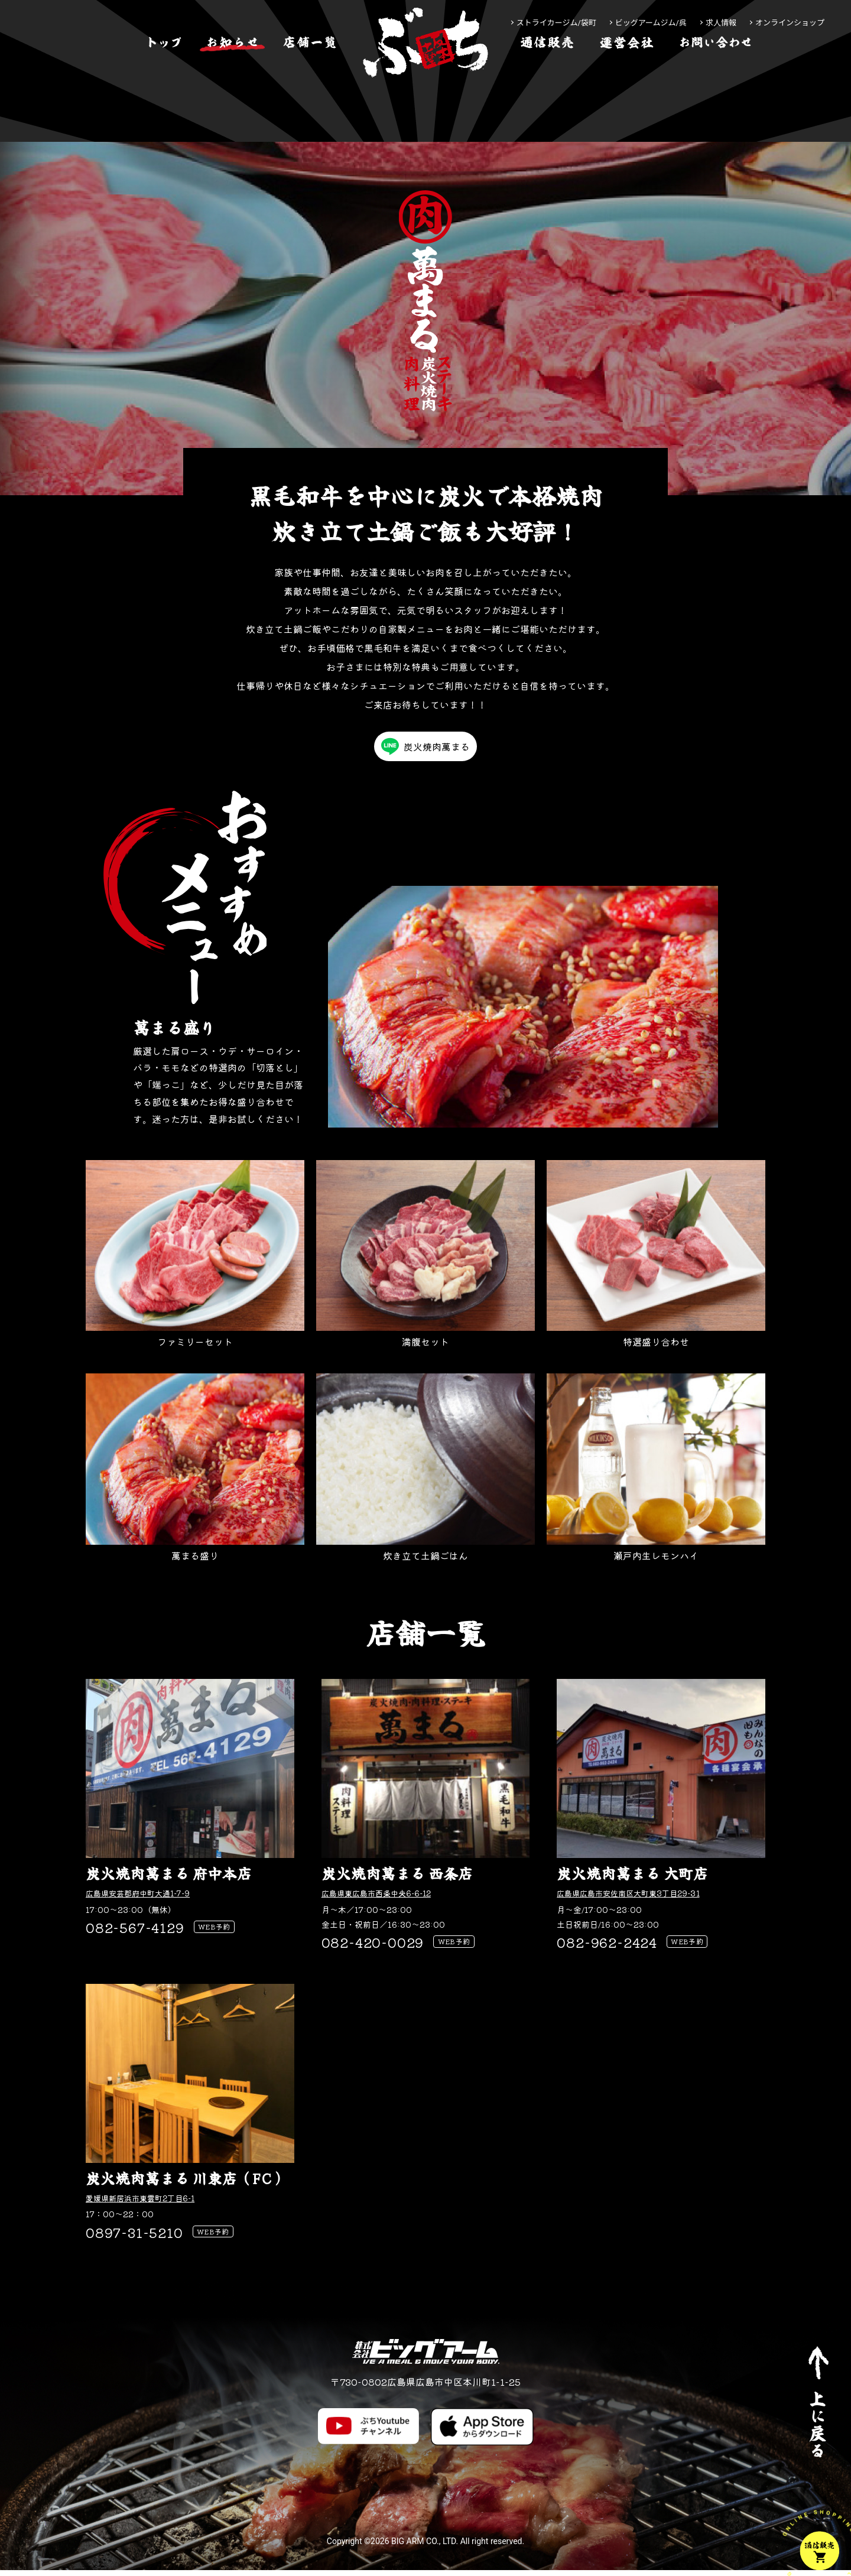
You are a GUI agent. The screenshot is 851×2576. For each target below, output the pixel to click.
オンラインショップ (789, 22)
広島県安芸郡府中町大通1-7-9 (146, 1893)
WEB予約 (218, 1929)
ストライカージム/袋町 (556, 22)
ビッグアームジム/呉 (651, 22)
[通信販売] (547, 79)
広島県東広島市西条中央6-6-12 (384, 1893)
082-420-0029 (372, 1943)
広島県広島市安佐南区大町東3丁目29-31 (638, 1893)
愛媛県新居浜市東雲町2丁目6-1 (148, 2201)
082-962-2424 (607, 1943)
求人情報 (721, 22)
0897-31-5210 (134, 2236)
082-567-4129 (135, 1928)
